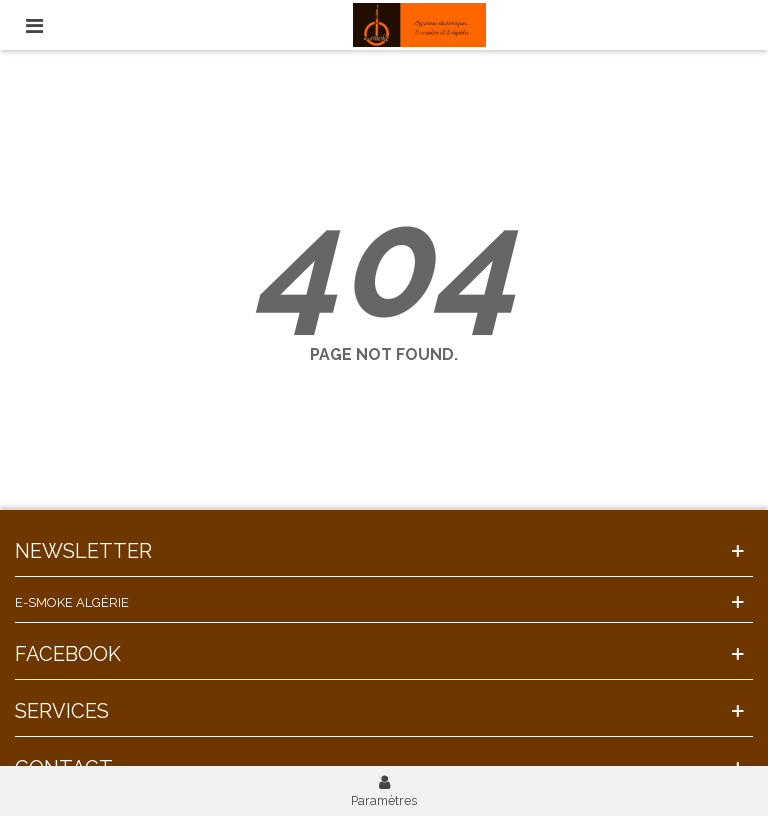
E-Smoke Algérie (72, 602)
